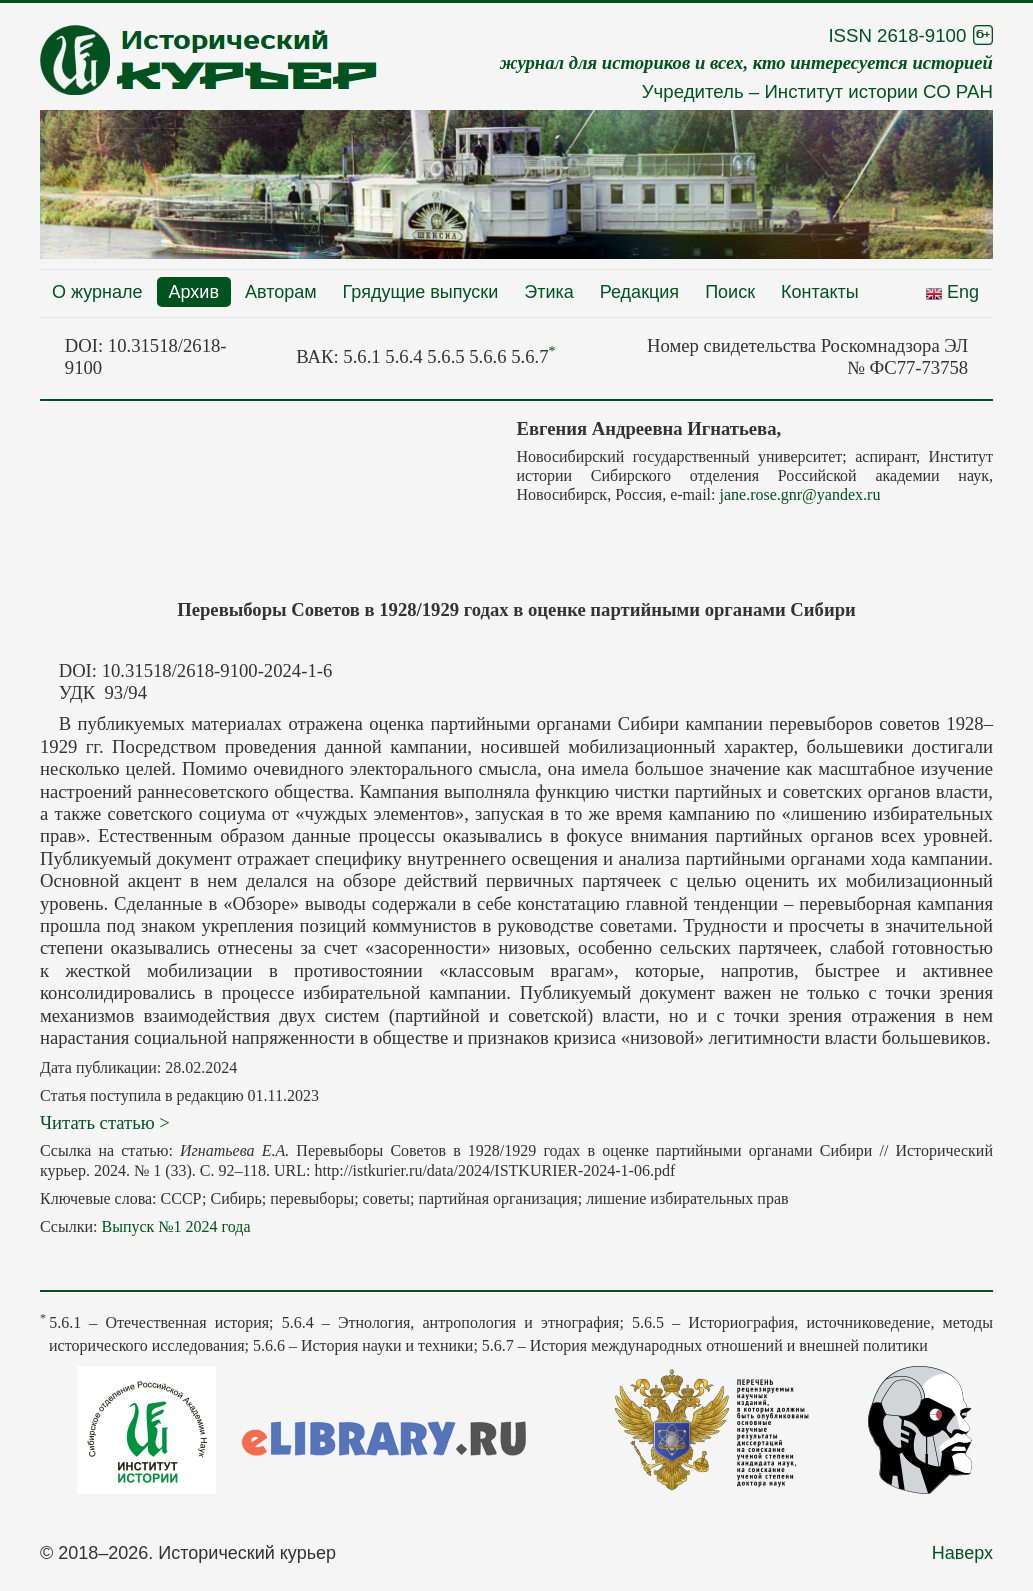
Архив (194, 292)
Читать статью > (105, 1122)
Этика (549, 292)
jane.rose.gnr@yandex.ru (799, 494)
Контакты (820, 292)
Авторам (281, 292)
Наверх (962, 1553)
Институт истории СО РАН (878, 91)
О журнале (97, 292)
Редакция (639, 292)
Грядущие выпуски (421, 292)
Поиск (730, 292)
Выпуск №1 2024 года (175, 1226)
